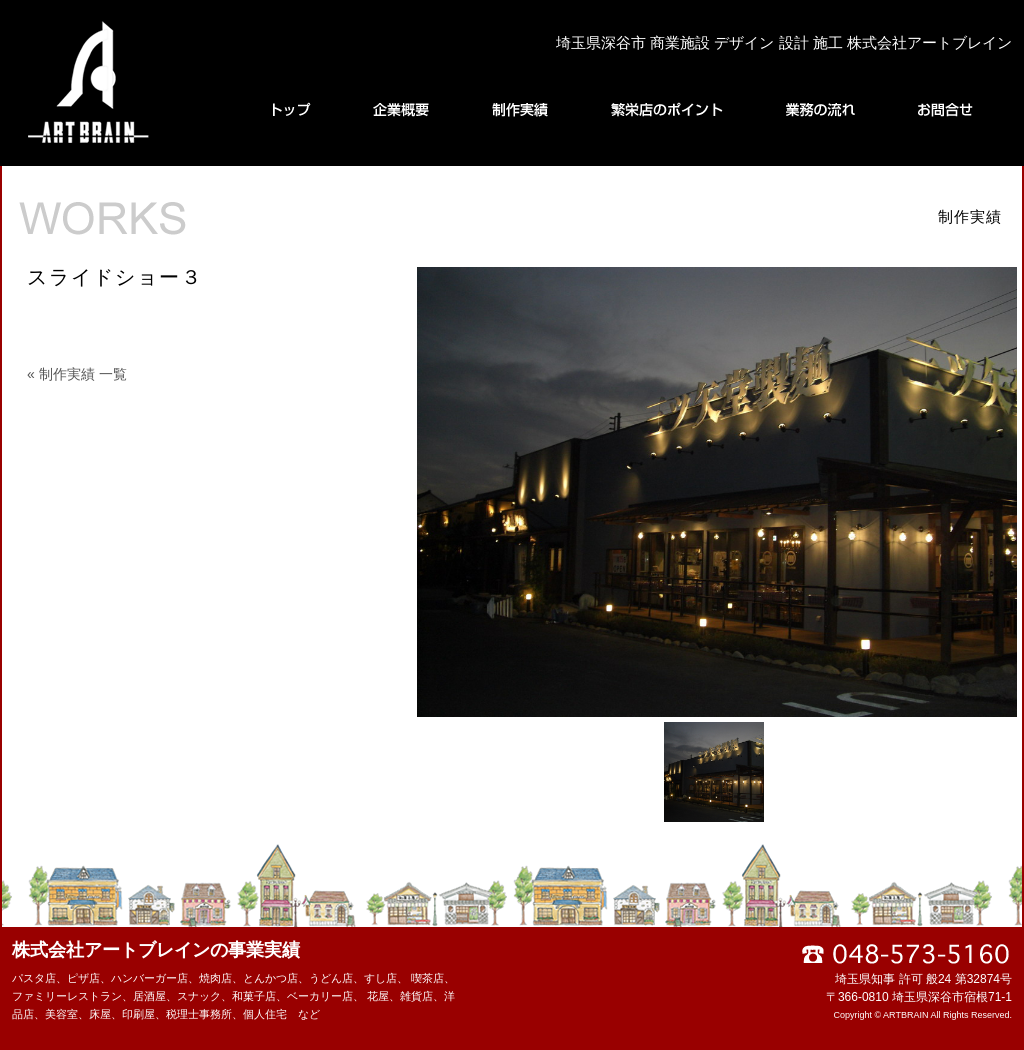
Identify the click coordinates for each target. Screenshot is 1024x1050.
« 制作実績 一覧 (77, 374)
